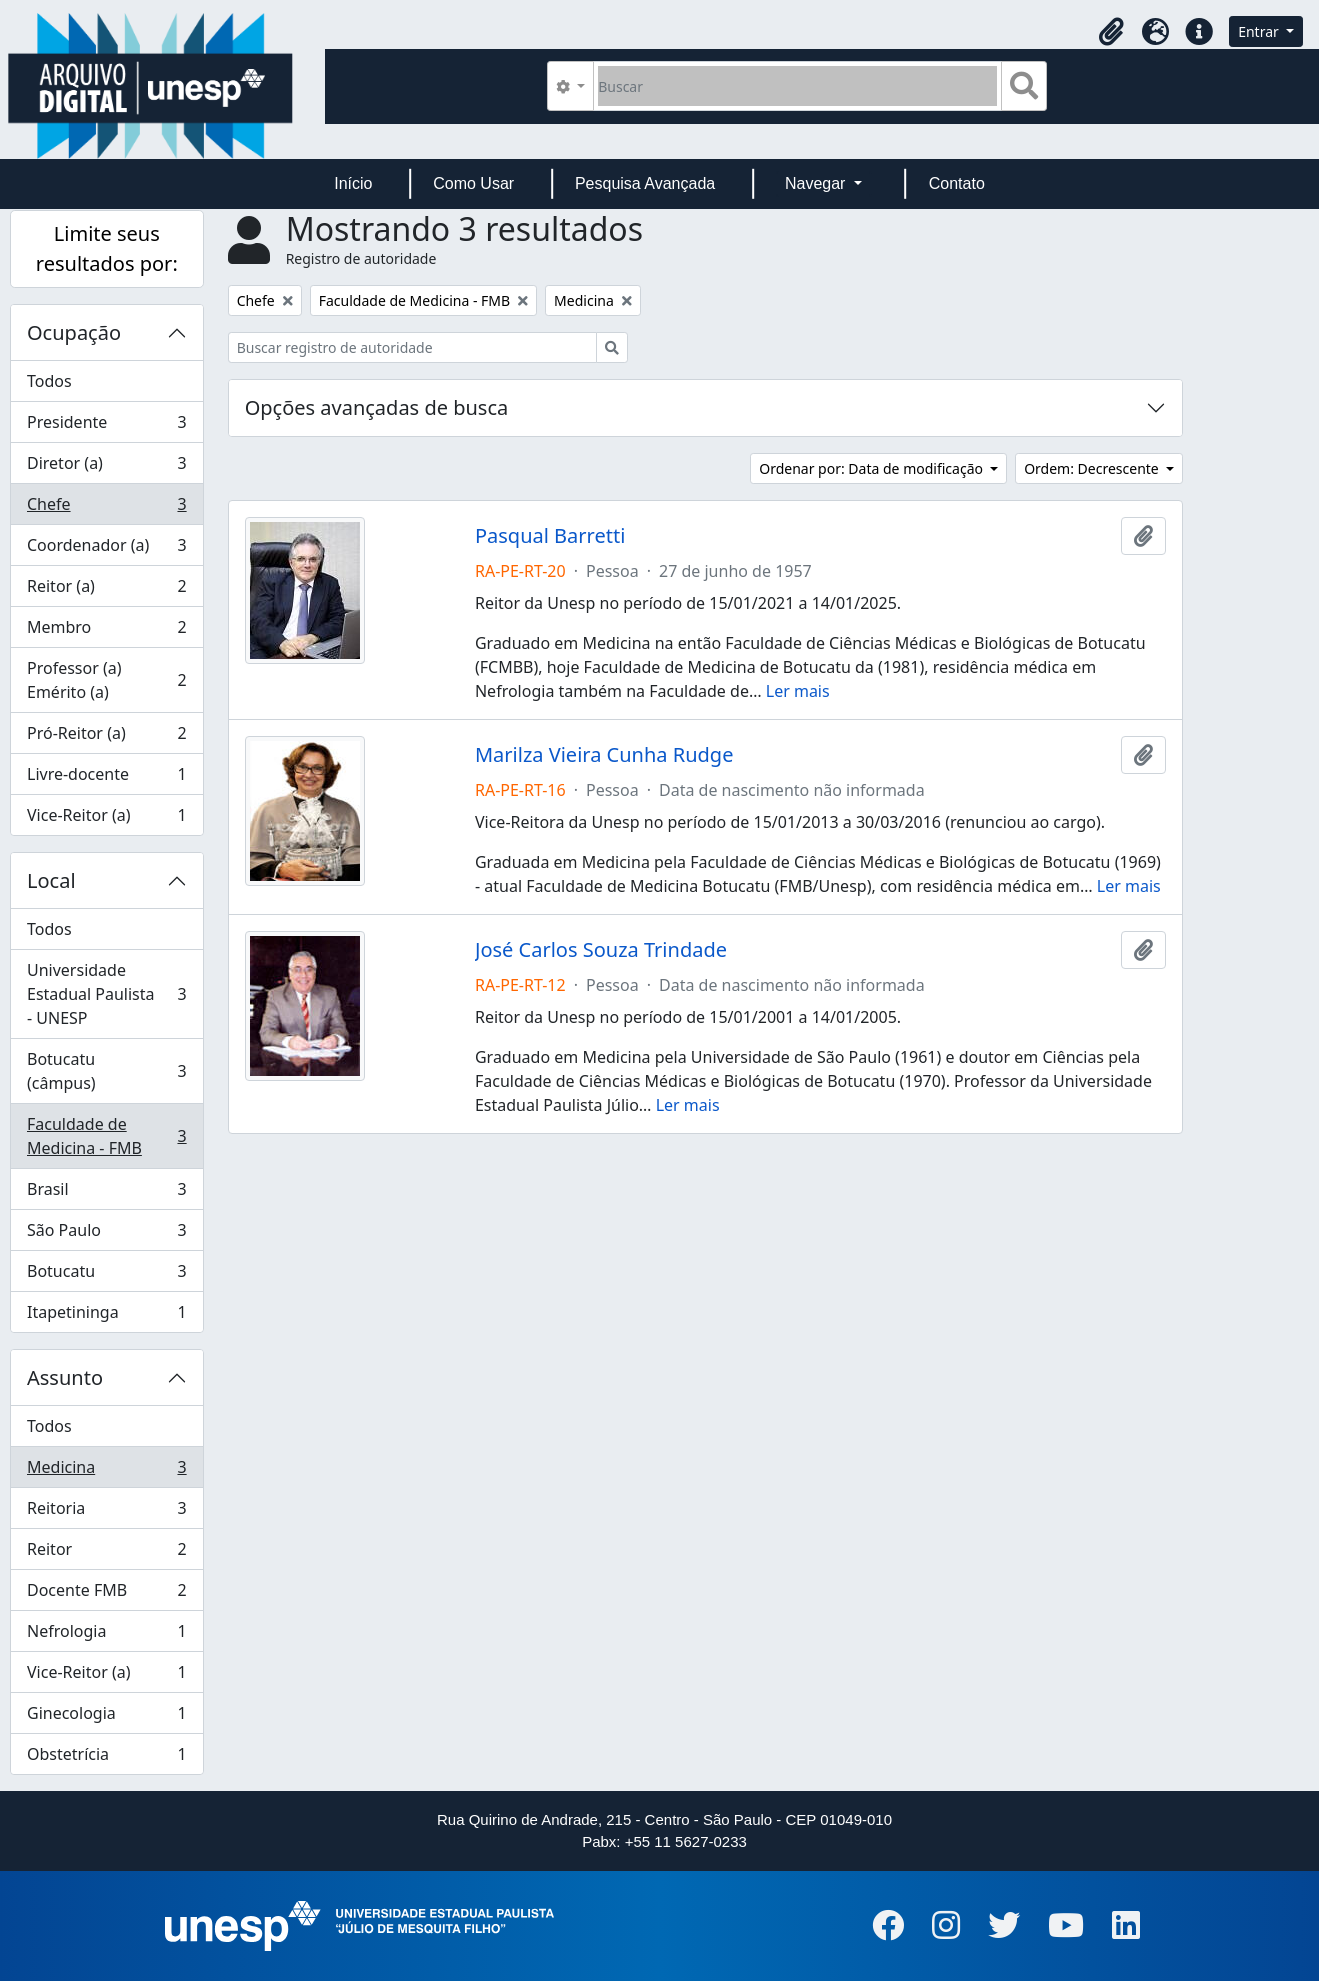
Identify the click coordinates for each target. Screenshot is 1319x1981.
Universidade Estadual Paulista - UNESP (106, 994)
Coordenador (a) (106, 549)
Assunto (65, 1377)
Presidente (106, 426)
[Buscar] (797, 86)
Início (353, 183)
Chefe (106, 508)
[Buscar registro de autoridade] (412, 347)
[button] (1111, 32)
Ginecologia (106, 1717)
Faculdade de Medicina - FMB (106, 1136)
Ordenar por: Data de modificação (872, 468)
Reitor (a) (106, 590)
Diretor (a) (106, 467)
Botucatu (106, 1275)
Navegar (817, 183)
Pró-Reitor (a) (106, 737)
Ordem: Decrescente (1093, 468)
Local (51, 880)
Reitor (106, 1553)
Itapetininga (106, 1316)
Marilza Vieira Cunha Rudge (604, 755)
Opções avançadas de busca (377, 407)
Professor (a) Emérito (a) (106, 680)
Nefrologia (106, 1635)
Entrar (1260, 31)
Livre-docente (106, 778)
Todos (49, 381)
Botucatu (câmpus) (106, 1071)
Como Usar (473, 183)
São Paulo (106, 1234)
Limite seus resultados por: (107, 248)
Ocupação (74, 332)
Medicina (106, 1471)
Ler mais (798, 691)
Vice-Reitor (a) (106, 819)
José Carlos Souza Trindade (601, 950)
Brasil (106, 1193)
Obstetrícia (106, 1758)
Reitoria (106, 1512)
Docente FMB (106, 1594)
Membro (106, 631)
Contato (957, 183)
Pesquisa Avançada (645, 183)
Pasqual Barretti (550, 536)
